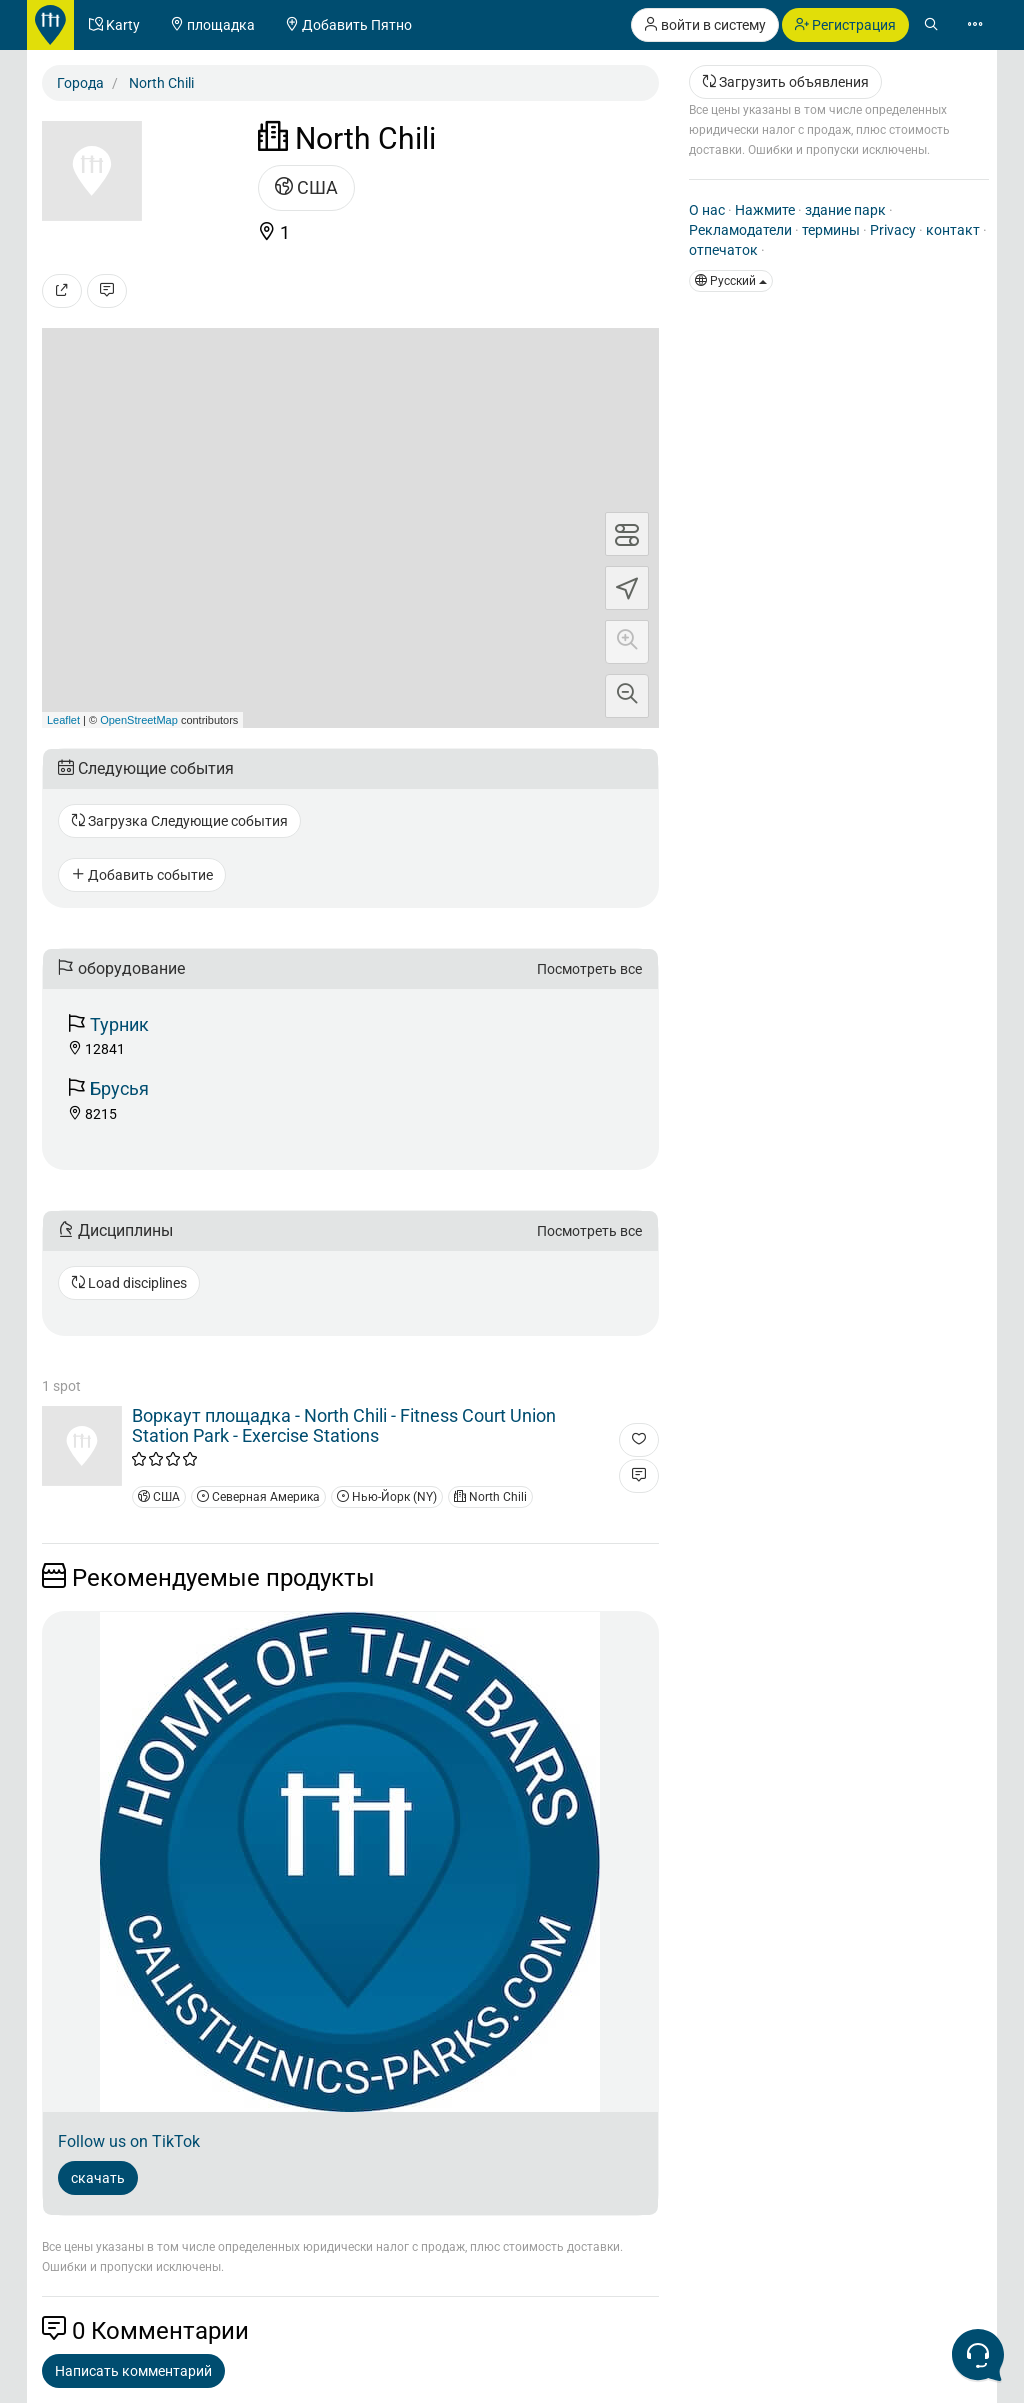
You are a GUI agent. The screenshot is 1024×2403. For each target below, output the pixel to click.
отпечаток (723, 250)
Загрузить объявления (785, 82)
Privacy (893, 230)
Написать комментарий (133, 2371)
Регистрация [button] (845, 25)
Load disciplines (129, 1283)
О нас (707, 210)
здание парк (845, 210)
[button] (627, 642)
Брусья (119, 1088)
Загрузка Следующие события (179, 821)
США (306, 187)
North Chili (490, 1497)
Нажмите (765, 210)
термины (831, 230)
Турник (119, 1024)
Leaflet (63, 720)
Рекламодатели (740, 230)
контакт (953, 230)
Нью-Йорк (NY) (387, 1497)
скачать (98, 2178)
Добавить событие (142, 875)
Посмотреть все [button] (589, 969)
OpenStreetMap (139, 720)
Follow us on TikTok (129, 2141)
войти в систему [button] (705, 25)
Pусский (731, 281)
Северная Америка (258, 1497)
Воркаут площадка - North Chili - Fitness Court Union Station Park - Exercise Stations (344, 1425)
